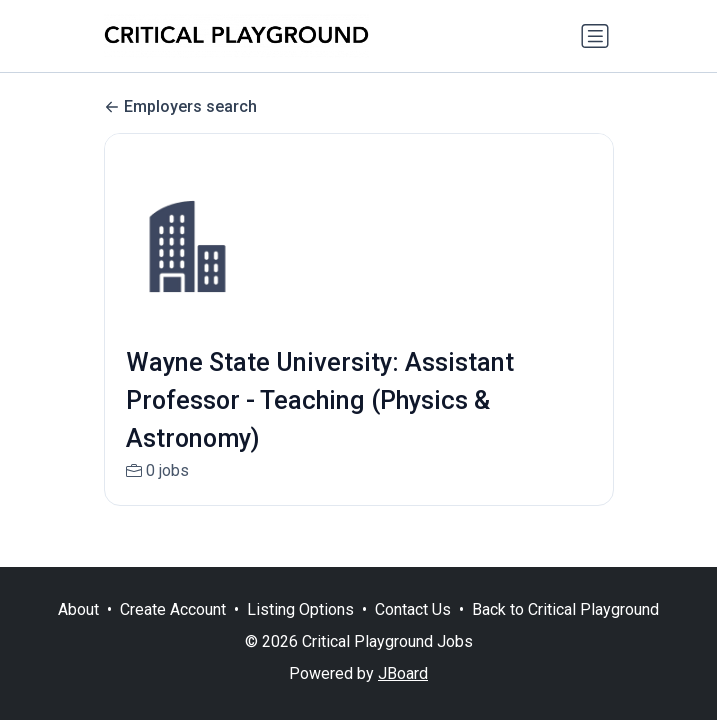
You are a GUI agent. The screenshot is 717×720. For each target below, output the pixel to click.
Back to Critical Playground (565, 609)
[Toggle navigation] (595, 36)
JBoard (403, 673)
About (78, 609)
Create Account (173, 609)
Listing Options (300, 609)
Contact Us (413, 609)
